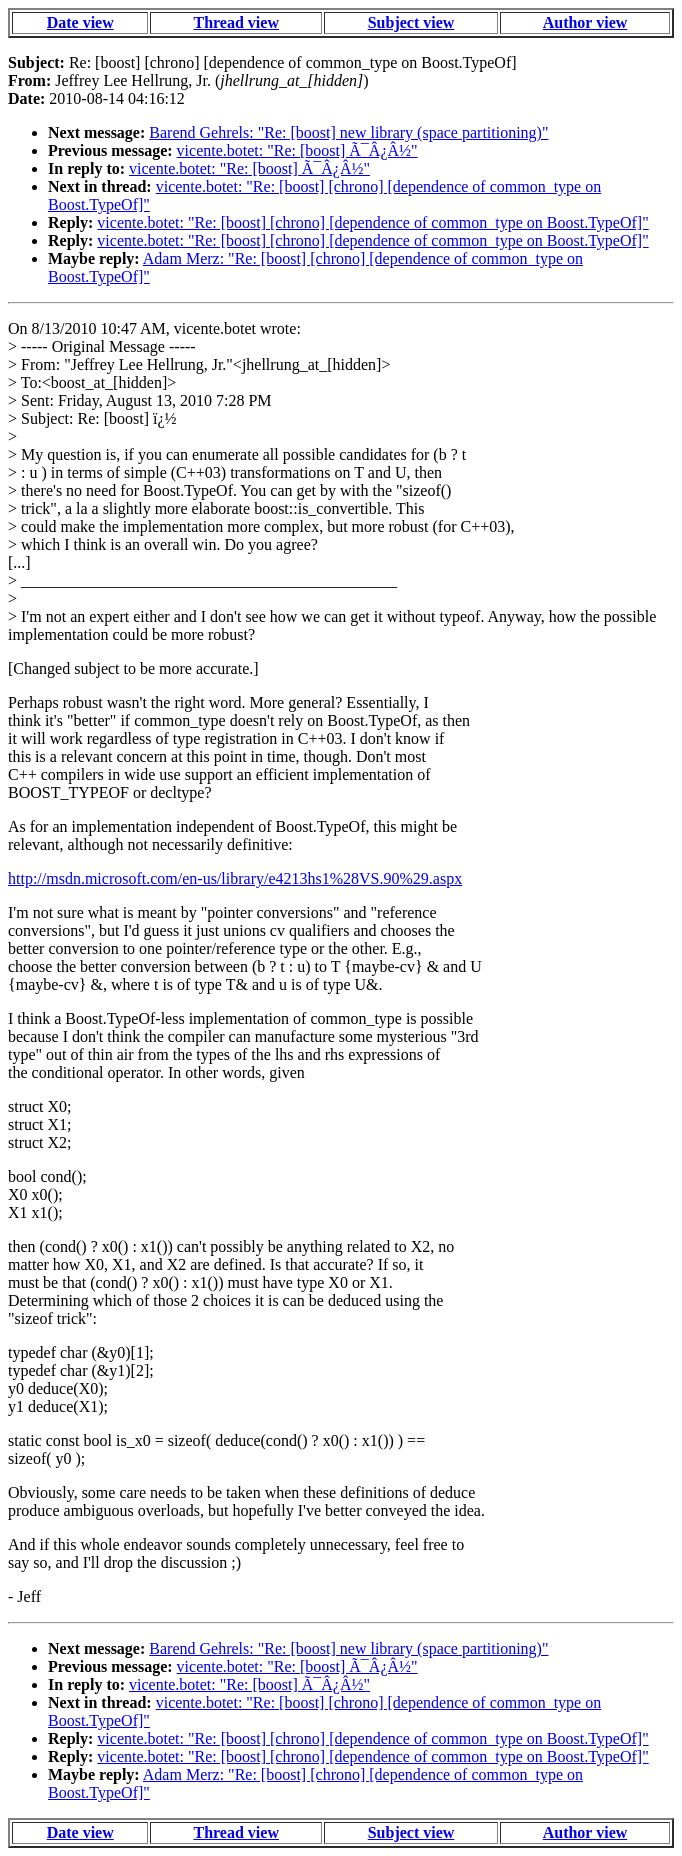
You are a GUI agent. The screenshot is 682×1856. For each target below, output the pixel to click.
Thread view (235, 22)
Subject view (411, 22)
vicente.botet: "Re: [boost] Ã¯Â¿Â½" (297, 150)
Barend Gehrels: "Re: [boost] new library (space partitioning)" (348, 132)
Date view (80, 22)
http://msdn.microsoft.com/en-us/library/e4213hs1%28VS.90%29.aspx (235, 878)
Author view (585, 22)
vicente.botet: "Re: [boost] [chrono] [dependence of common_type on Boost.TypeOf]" (372, 222)
